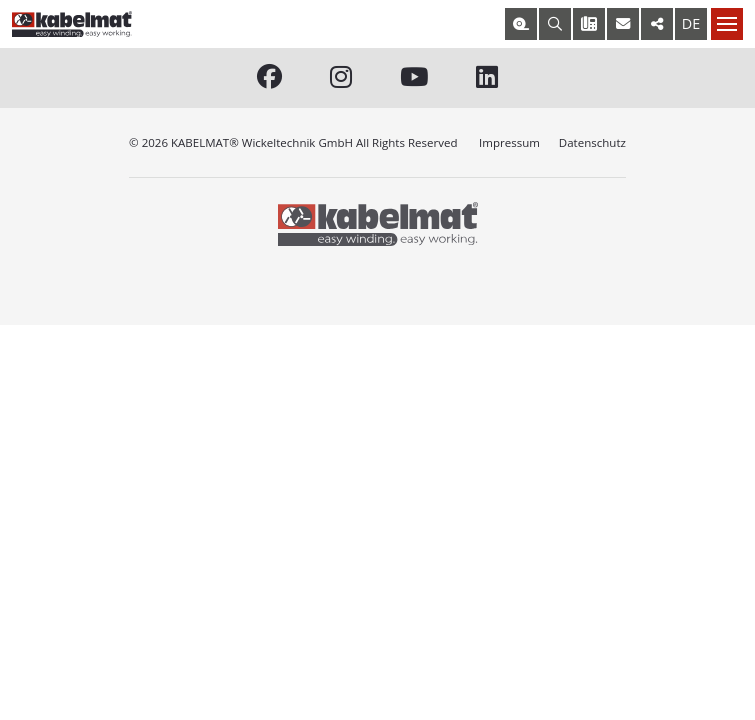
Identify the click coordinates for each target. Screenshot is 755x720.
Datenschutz (592, 142)
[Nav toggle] (727, 24)
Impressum (509, 142)
